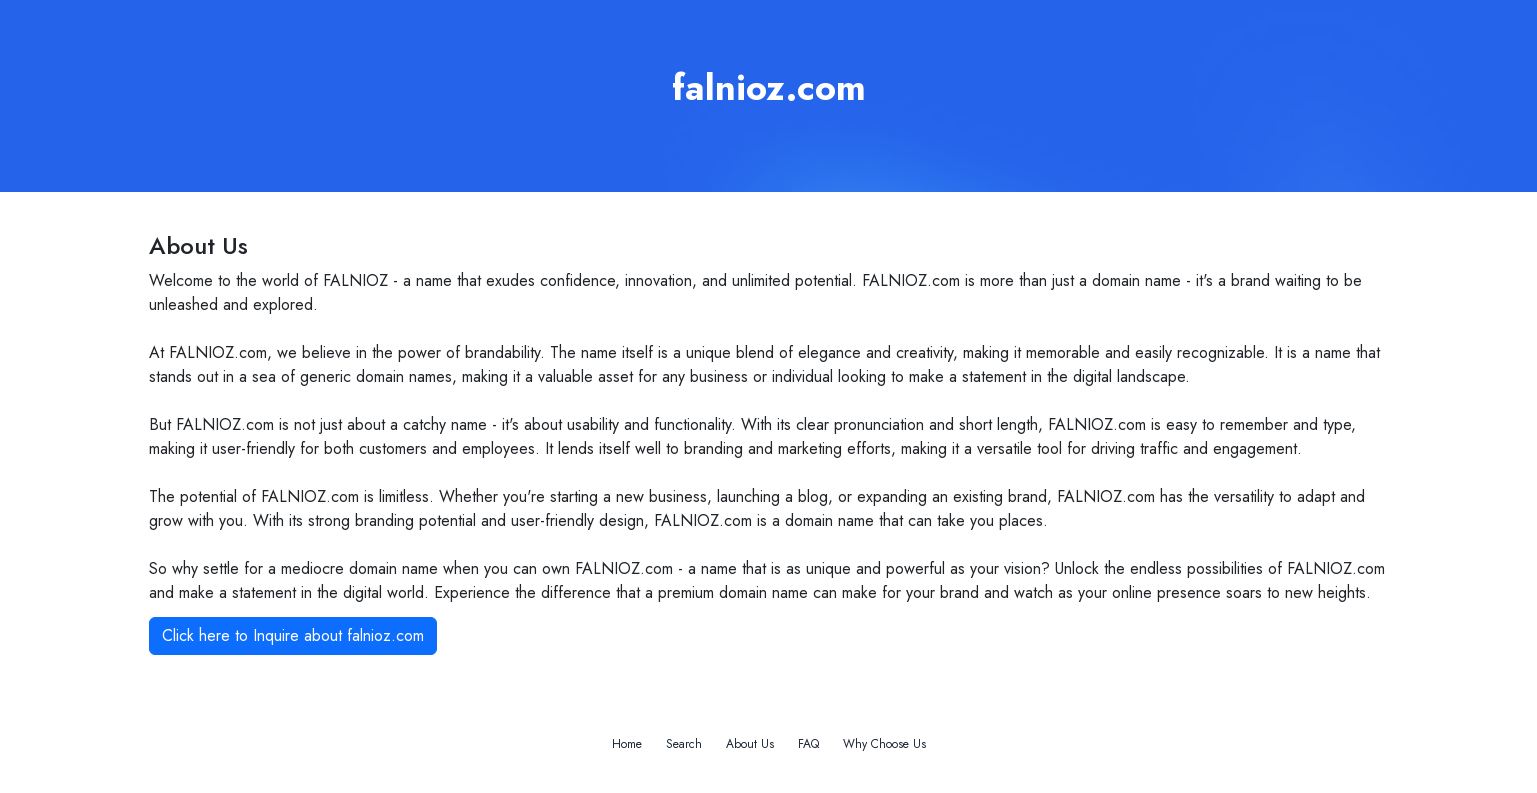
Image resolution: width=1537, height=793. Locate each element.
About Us (750, 744)
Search (684, 744)
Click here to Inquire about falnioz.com (293, 635)
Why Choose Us (884, 744)
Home (627, 744)
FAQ (808, 744)
